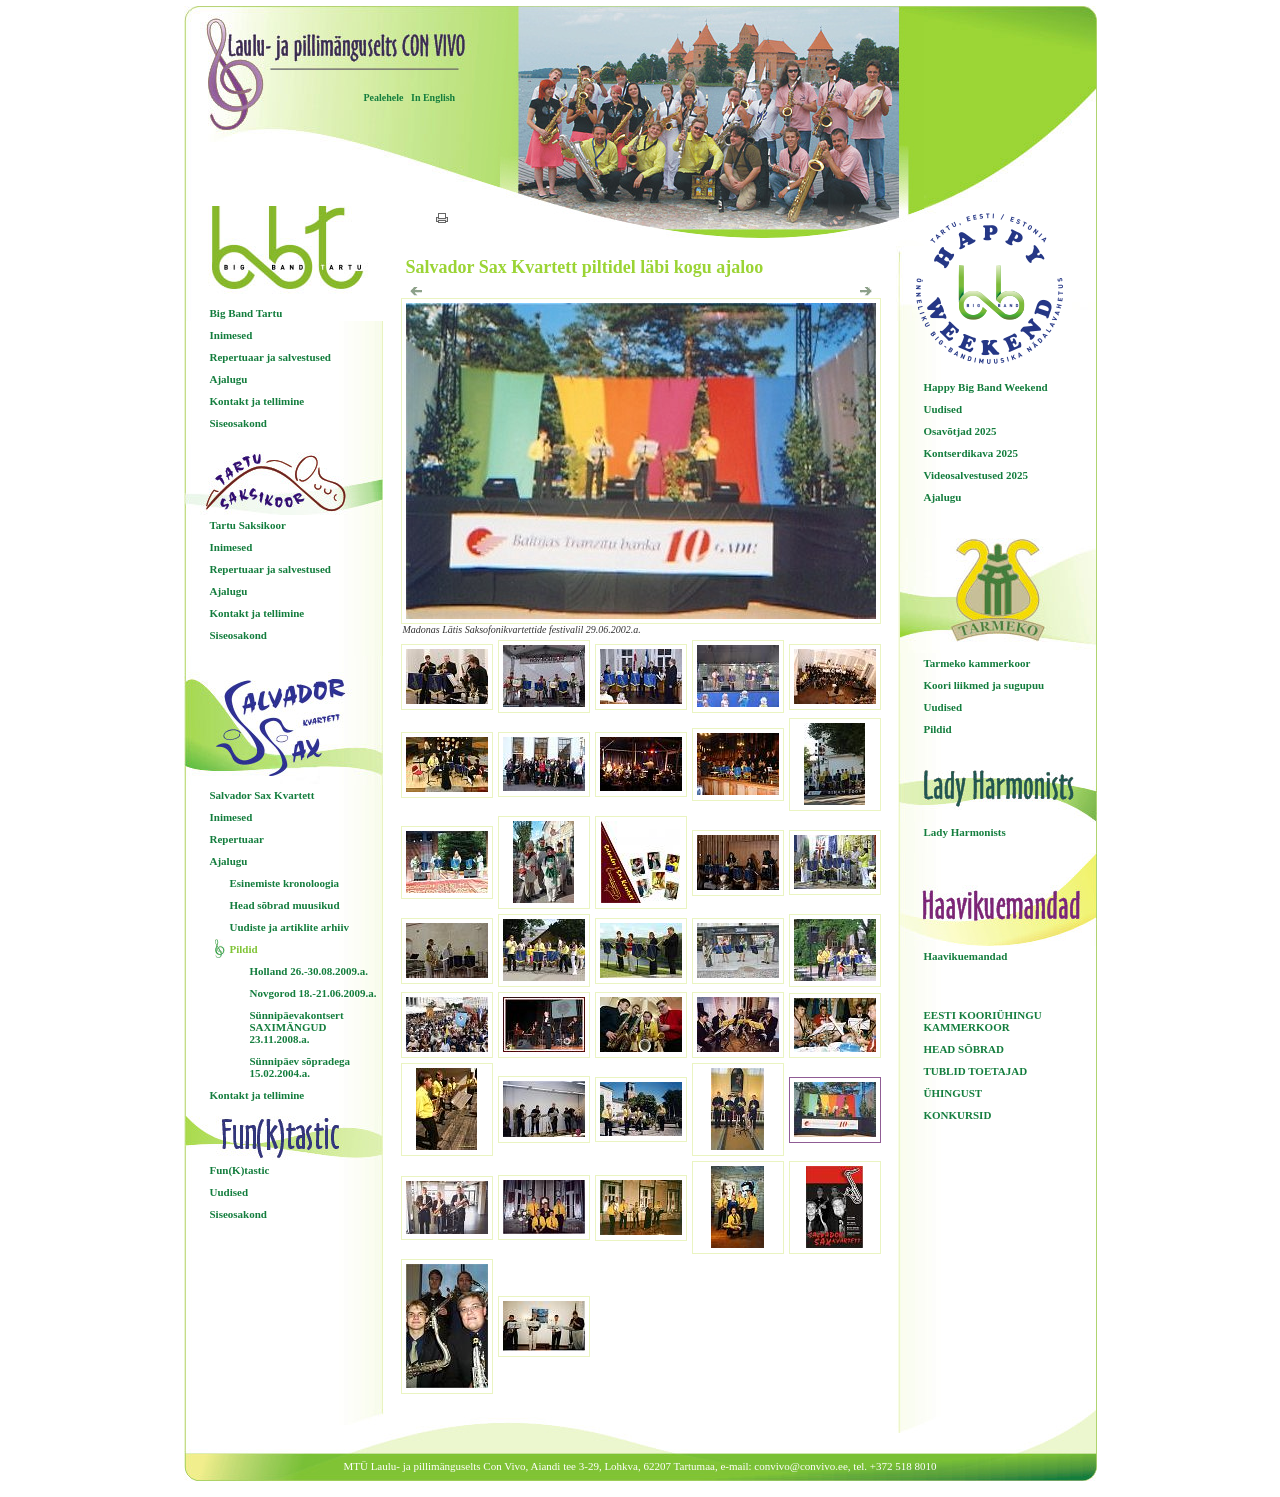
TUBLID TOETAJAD (976, 1071)
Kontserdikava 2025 (971, 453)
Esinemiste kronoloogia (285, 883)
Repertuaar (237, 839)
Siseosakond (238, 423)
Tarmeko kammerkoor (977, 663)
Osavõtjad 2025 (960, 431)
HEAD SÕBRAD (964, 1049)
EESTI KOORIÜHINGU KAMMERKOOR (983, 1021)
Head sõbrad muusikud (285, 905)
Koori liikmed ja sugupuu (984, 685)
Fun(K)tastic (240, 1170)
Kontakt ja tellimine (257, 401)
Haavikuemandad (966, 956)
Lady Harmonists (965, 832)
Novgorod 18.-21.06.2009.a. (313, 993)
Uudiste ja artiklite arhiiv (289, 927)
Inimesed (231, 335)
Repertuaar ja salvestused (270, 357)
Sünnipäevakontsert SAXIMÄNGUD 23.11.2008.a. (297, 1027)
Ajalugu (229, 379)
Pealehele (384, 97)
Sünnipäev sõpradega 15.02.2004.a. (300, 1067)
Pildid (244, 949)
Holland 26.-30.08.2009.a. (309, 971)
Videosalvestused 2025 (976, 475)
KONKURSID (958, 1115)
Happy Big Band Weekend (986, 387)
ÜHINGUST (953, 1093)
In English (433, 97)
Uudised (229, 1192)
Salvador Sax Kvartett (262, 795)
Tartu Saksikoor (248, 525)
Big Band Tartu (246, 313)
